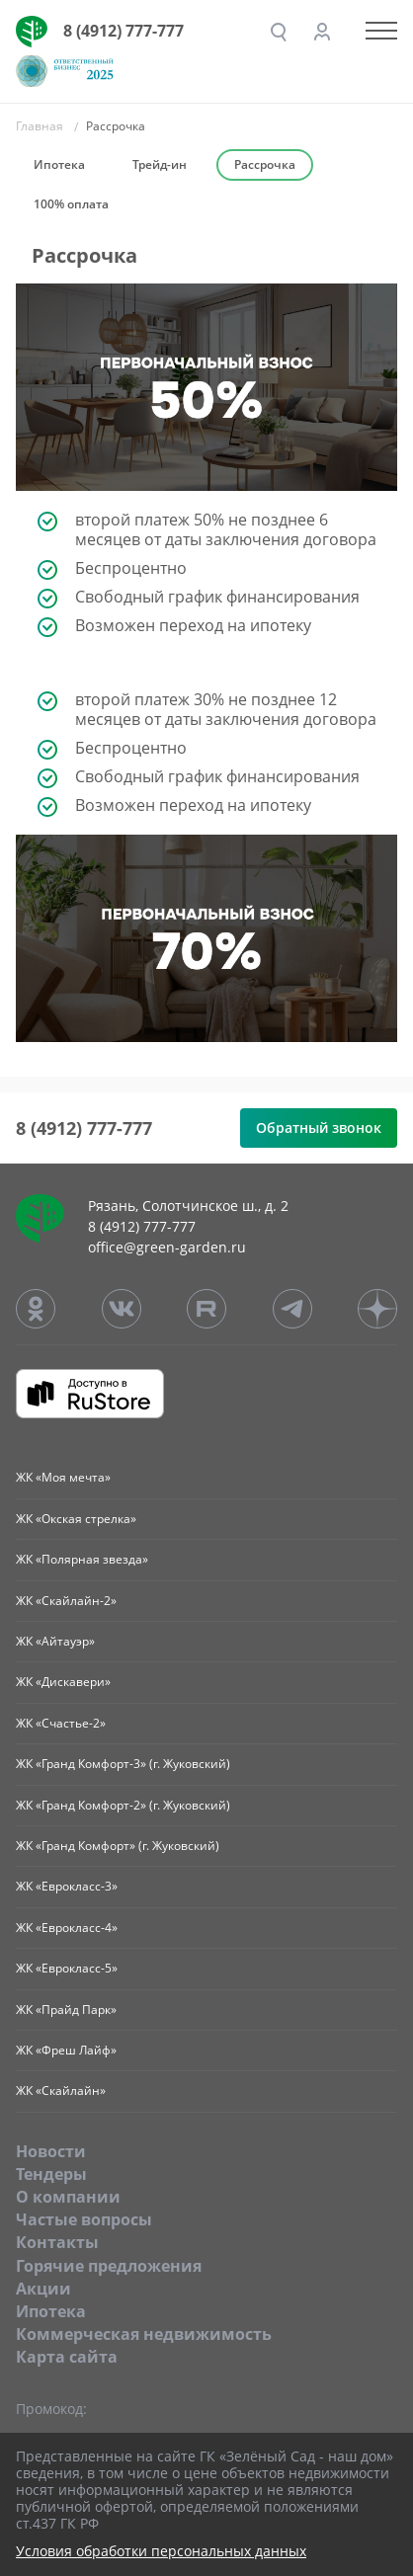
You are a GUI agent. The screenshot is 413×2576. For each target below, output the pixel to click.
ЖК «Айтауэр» (55, 1641)
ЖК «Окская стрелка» (76, 1518)
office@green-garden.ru (167, 1247)
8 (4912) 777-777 (123, 30)
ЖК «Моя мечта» (63, 1477)
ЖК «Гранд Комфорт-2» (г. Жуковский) (123, 1805)
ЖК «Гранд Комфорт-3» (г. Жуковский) (123, 1763)
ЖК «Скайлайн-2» (66, 1600)
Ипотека (59, 164)
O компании (68, 2197)
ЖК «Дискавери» (63, 1681)
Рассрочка (264, 164)
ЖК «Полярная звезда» (82, 1559)
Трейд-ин (159, 164)
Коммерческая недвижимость (144, 2334)
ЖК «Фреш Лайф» (66, 2050)
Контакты (57, 2242)
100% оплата (71, 204)
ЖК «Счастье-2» (61, 1723)
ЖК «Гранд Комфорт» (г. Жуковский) (117, 1845)
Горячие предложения (109, 2266)
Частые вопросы (84, 2219)
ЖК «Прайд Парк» (66, 2009)
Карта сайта (67, 2357)
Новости (51, 2151)
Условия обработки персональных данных (161, 2551)
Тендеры (51, 2174)
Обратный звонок (318, 1127)
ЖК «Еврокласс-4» (67, 1927)
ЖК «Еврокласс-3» (67, 1886)
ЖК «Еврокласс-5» (67, 1968)
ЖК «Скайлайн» (61, 2090)
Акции (43, 2288)
